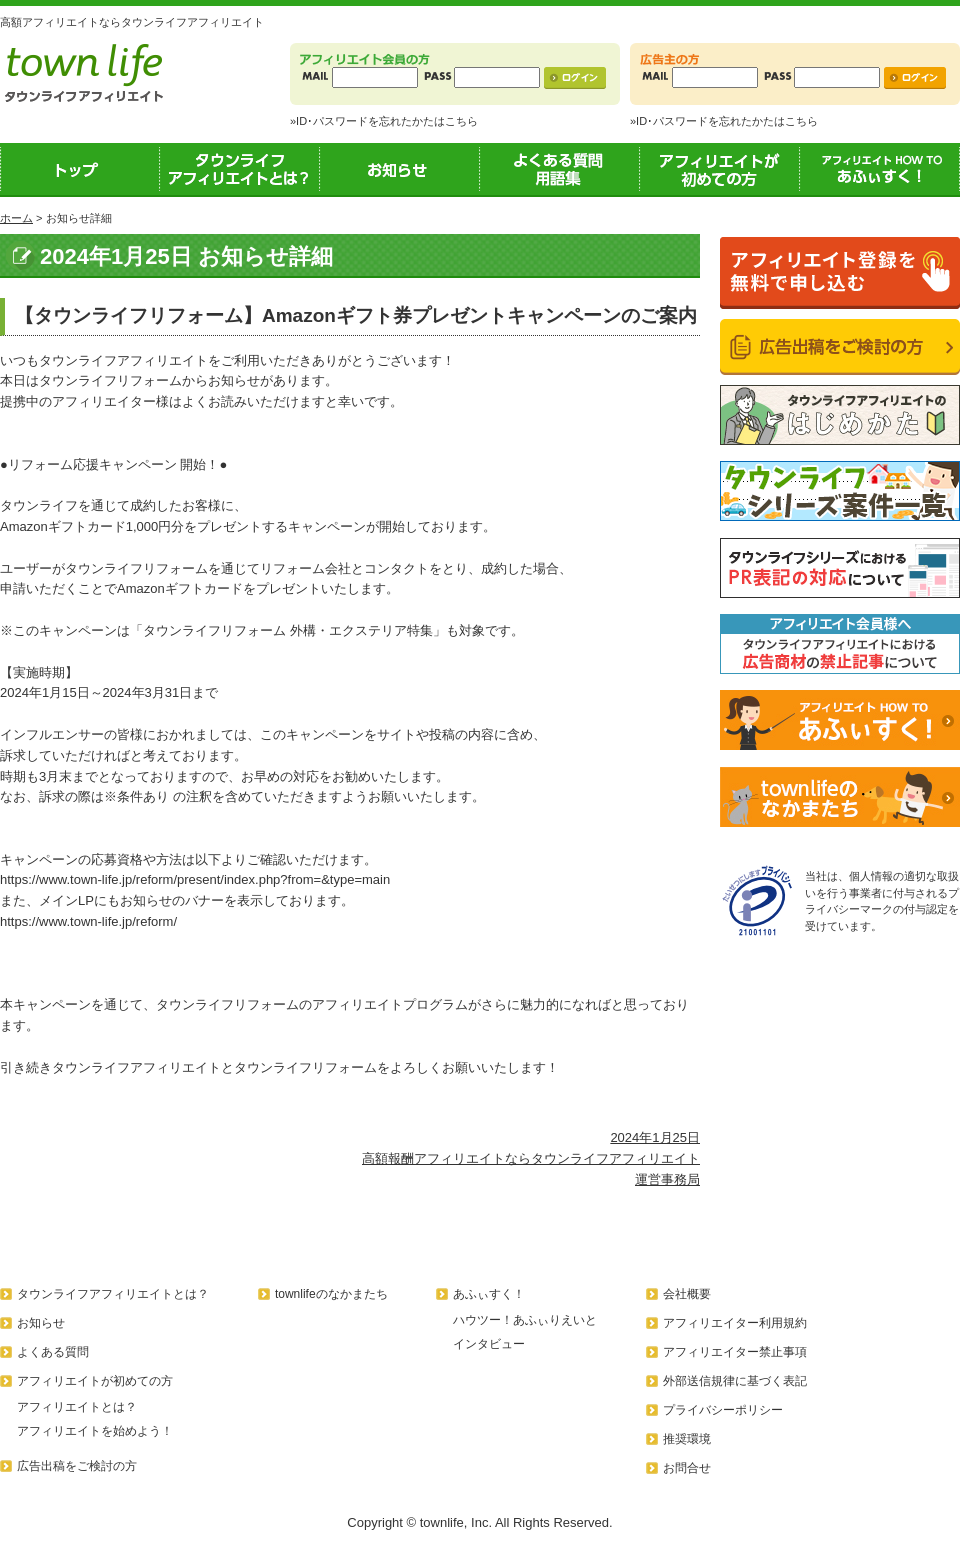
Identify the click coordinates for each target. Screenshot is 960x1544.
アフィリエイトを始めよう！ (95, 1431)
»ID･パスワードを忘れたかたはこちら (384, 121)
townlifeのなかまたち (331, 1294)
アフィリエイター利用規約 (735, 1323)
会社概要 (687, 1294)
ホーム (16, 218)
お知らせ (400, 169)
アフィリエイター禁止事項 (735, 1352)
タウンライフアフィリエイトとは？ (240, 169)
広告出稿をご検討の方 (77, 1466)
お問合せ (687, 1468)
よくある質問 (53, 1352)
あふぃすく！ (880, 169)
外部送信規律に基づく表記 (735, 1381)
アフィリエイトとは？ (77, 1407)
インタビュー (489, 1344)
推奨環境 (687, 1439)
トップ (80, 169)
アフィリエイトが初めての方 (720, 169)
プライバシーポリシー (723, 1410)
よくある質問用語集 (560, 169)
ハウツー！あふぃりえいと (525, 1320)
